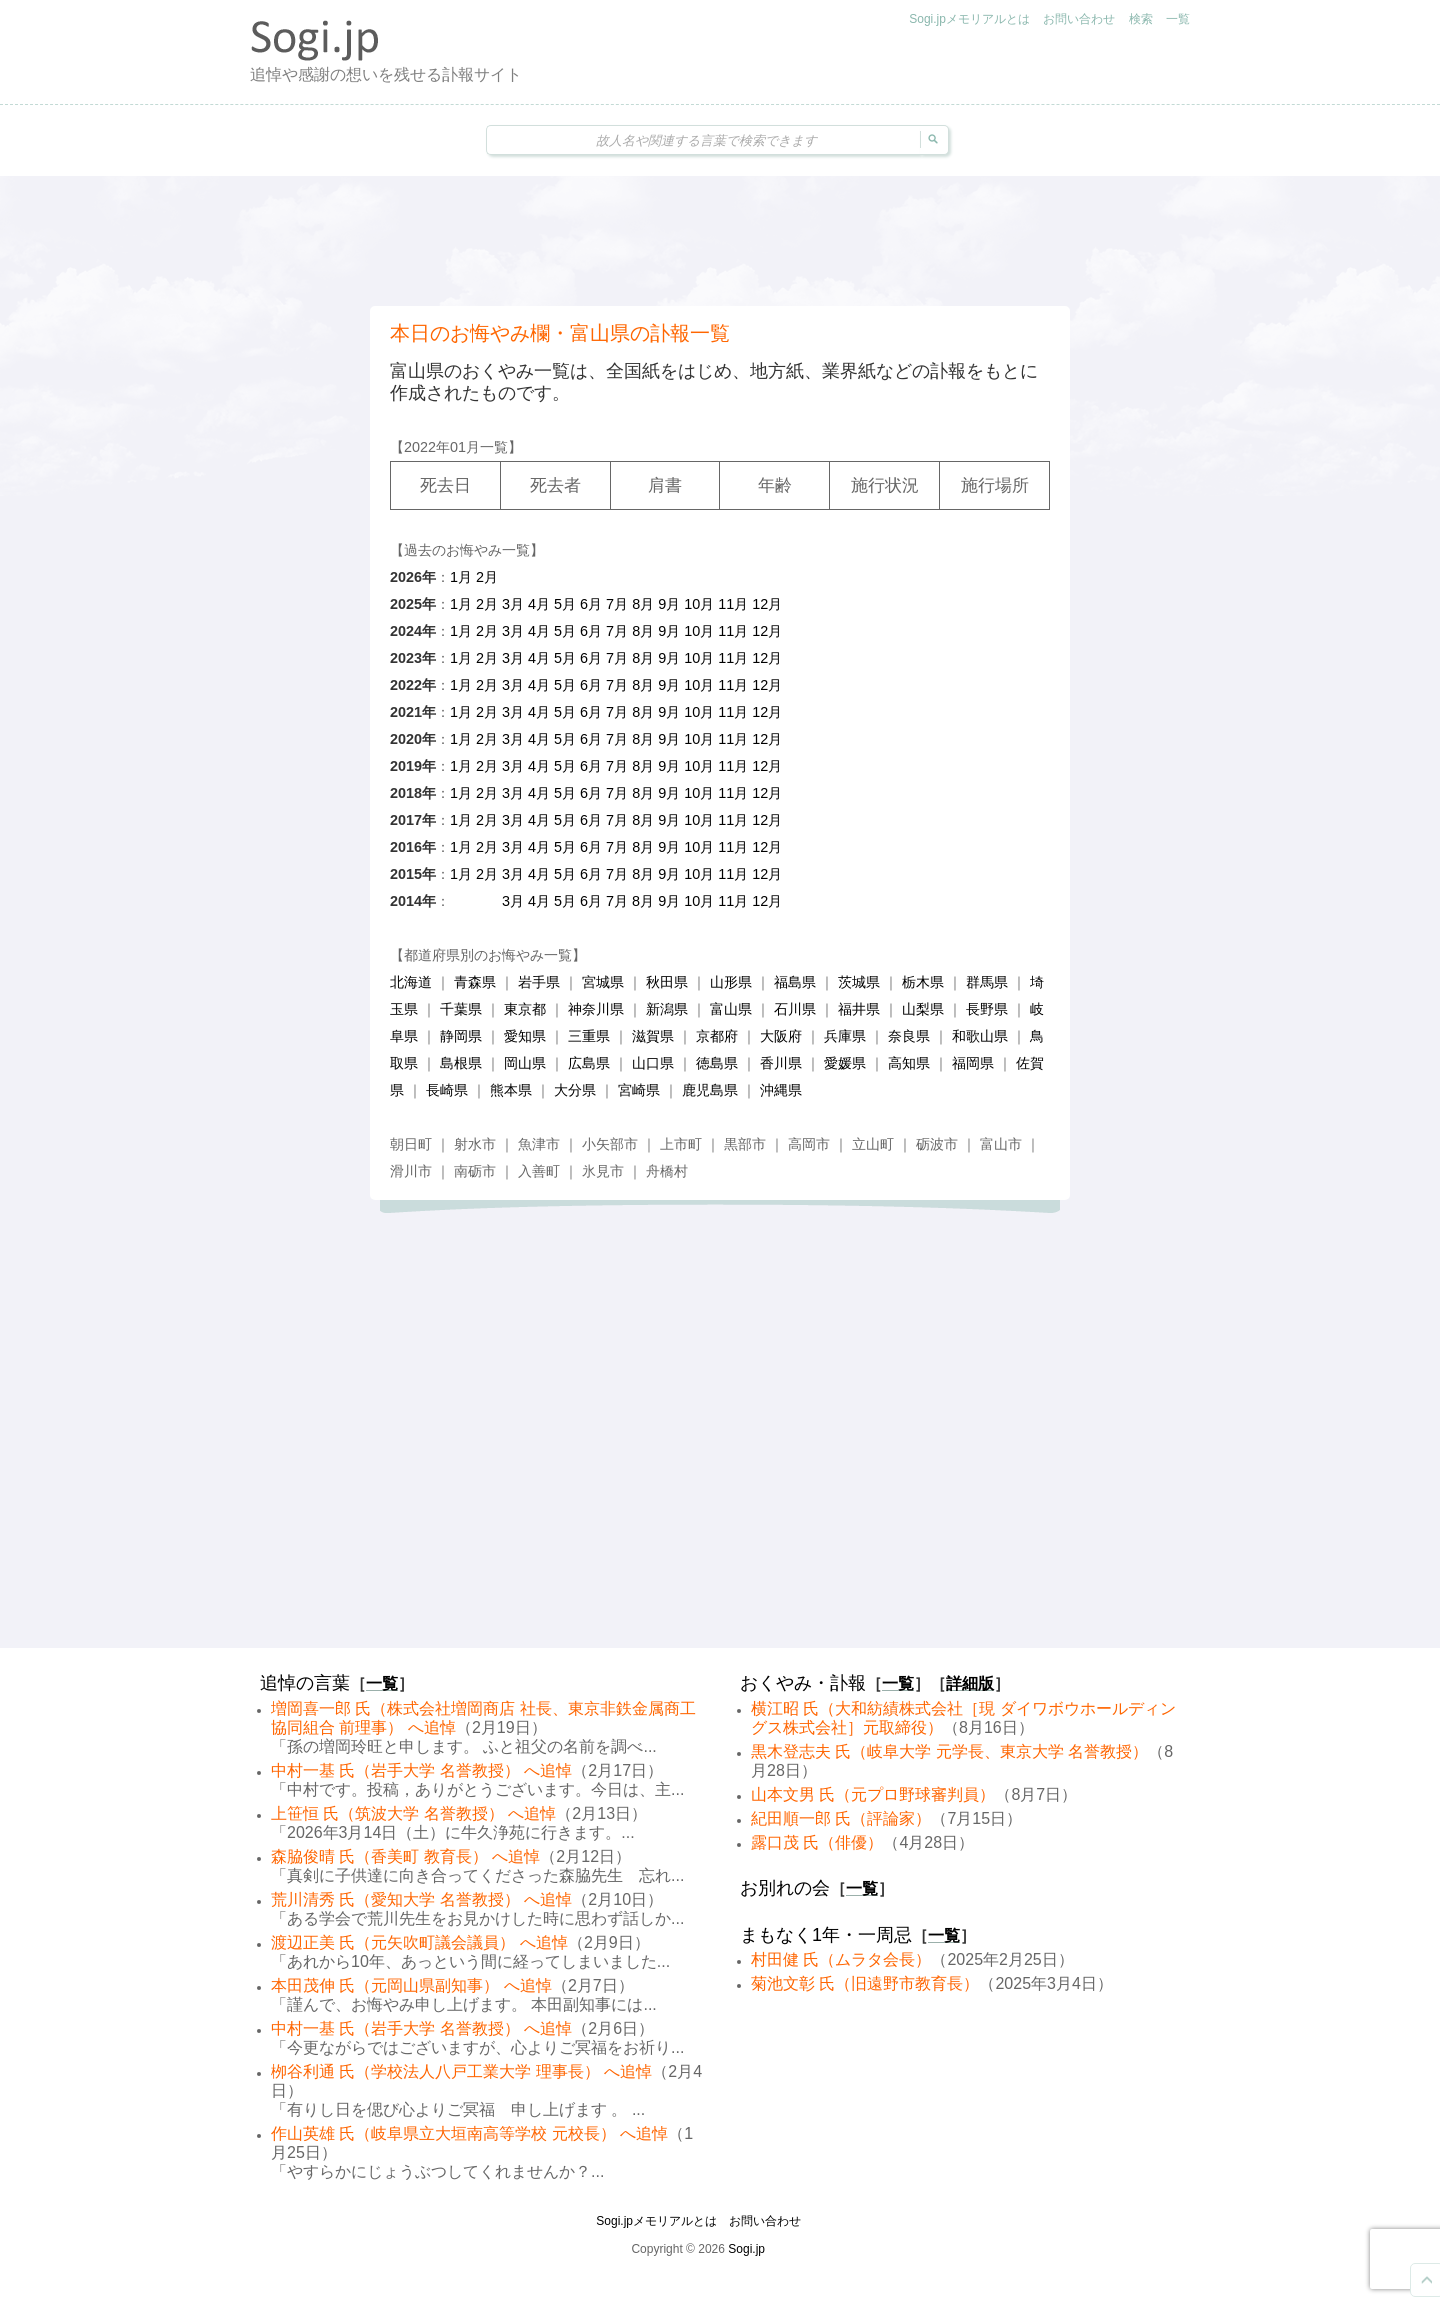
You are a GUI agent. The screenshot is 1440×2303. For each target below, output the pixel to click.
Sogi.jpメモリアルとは (969, 19)
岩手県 (539, 982)
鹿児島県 (710, 1090)
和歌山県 (980, 1036)
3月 (513, 604)
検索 (1141, 19)
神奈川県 (596, 1009)
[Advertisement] (720, 241)
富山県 (731, 1009)
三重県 (589, 1036)
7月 (617, 604)
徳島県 (717, 1063)
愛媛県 (845, 1063)
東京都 (525, 1009)
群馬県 (987, 982)
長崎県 (447, 1090)
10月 (699, 604)
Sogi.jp (746, 2249)
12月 (767, 604)
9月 (669, 604)
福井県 (859, 1009)
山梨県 (923, 1009)
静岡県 (461, 1036)
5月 (565, 604)
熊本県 (511, 1090)
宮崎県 (639, 1090)
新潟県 (667, 1009)
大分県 (575, 1090)
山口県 (653, 1063)
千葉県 (461, 1009)
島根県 (461, 1063)
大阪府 (781, 1036)
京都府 (717, 1036)
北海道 (411, 982)
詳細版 (970, 1683)
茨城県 (859, 982)
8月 (643, 604)
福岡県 (973, 1063)
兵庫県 (845, 1036)
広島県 (589, 1063)
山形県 (731, 982)
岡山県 (525, 1063)
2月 (487, 577)
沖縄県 (781, 1090)
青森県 (475, 982)
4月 (539, 604)
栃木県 (923, 982)
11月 (733, 604)
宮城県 (603, 982)
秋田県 (667, 982)
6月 (591, 604)
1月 (461, 577)
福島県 (795, 982)
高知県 (909, 1063)
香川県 (781, 1063)
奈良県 (909, 1036)
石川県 (795, 1009)
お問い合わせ (1079, 19)
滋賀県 (653, 1036)
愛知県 (525, 1036)
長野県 (987, 1009)
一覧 (1178, 19)
